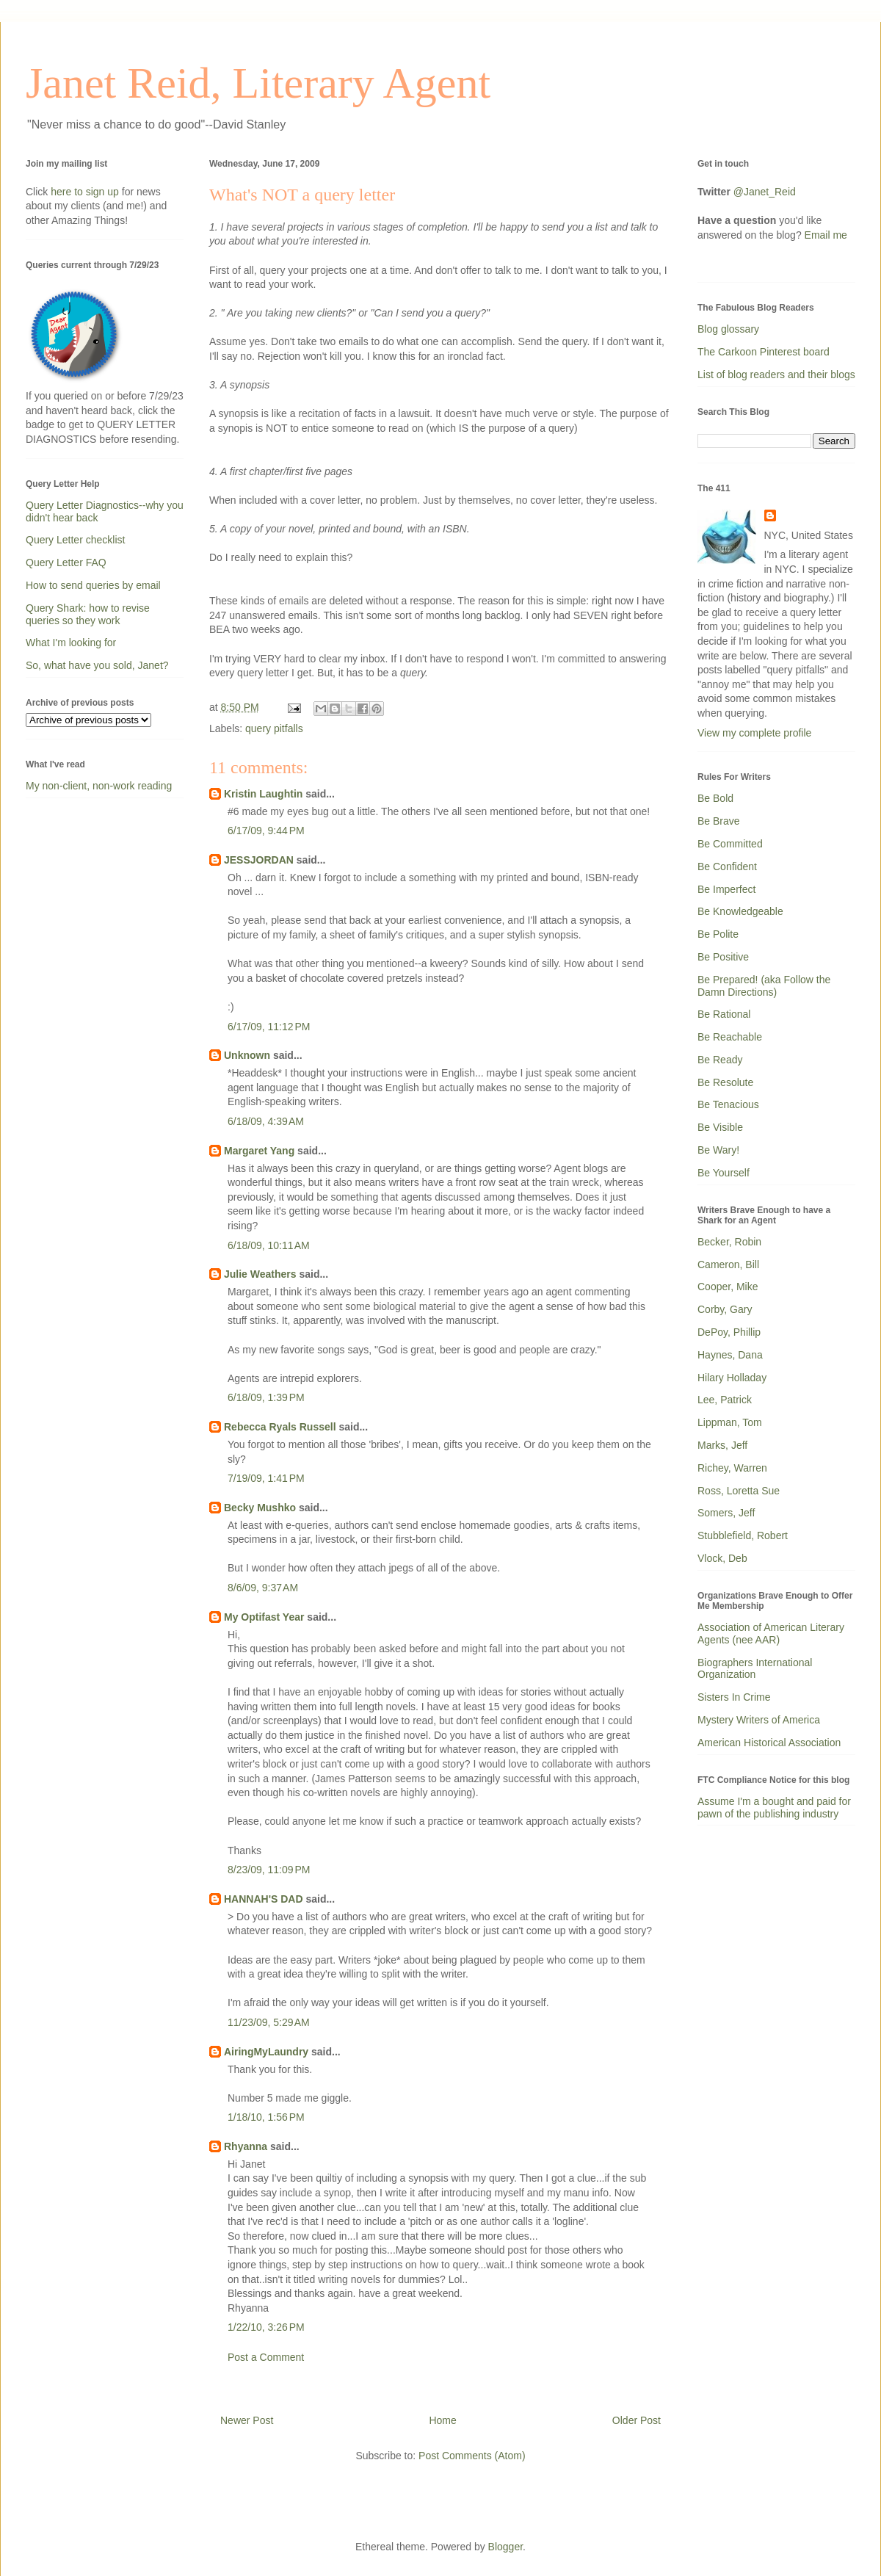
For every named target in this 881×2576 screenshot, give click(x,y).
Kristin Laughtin (263, 794)
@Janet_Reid (764, 192)
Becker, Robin (729, 1242)
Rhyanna (245, 2146)
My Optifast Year (264, 1617)
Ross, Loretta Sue (738, 1491)
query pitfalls (274, 728)
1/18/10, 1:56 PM (266, 2117)
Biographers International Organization (754, 1669)
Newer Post (246, 2420)
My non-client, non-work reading (99, 786)
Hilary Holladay (731, 1377)
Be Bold (715, 798)
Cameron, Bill (728, 1264)
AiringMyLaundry (266, 2052)
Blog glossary (728, 329)
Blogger (505, 2547)
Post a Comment (266, 2357)
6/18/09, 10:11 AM (269, 1245)
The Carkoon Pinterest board (763, 352)
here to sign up (86, 192)
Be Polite (718, 934)
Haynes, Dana (730, 1355)
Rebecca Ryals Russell (280, 1427)
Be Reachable (729, 1037)
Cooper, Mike (727, 1286)
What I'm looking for (71, 642)
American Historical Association (769, 1742)
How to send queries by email (93, 585)
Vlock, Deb (722, 1558)
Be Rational (723, 1014)
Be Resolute (725, 1082)
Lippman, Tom (729, 1422)
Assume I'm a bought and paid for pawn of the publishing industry (774, 1807)
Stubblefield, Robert (742, 1535)
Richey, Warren (732, 1468)
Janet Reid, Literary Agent (258, 83)
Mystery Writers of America (758, 1720)
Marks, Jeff (722, 1445)
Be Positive (723, 957)
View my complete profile (754, 733)
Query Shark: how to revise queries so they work (88, 614)
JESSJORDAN (259, 860)
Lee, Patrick (724, 1399)
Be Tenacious (728, 1104)
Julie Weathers (260, 1274)
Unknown (247, 1055)
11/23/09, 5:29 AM (269, 2022)
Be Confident (727, 866)
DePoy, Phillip (729, 1332)
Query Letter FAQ (66, 562)
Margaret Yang (259, 1151)
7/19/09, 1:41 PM (266, 1478)
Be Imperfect (726, 889)
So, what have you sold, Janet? (97, 665)
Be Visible (720, 1127)
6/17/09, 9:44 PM (266, 830)
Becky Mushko (260, 1507)
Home (442, 2420)
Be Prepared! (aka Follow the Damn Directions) (763, 986)
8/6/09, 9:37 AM (263, 1587)
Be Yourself (723, 1173)
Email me (826, 235)
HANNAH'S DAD (263, 1899)
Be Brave (718, 821)
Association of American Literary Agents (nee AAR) (770, 1633)
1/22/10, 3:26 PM (266, 2327)
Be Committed (730, 844)
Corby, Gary (724, 1309)
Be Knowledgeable (740, 911)
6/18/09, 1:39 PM (266, 1397)
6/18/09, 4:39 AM (266, 1121)
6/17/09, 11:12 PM (269, 1026)
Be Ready (719, 1060)
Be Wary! (718, 1150)
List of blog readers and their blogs (776, 374)
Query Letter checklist (75, 540)
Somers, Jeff (726, 1513)
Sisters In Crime (734, 1697)
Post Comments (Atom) (471, 2455)
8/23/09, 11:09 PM (269, 1869)
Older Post (636, 2420)
